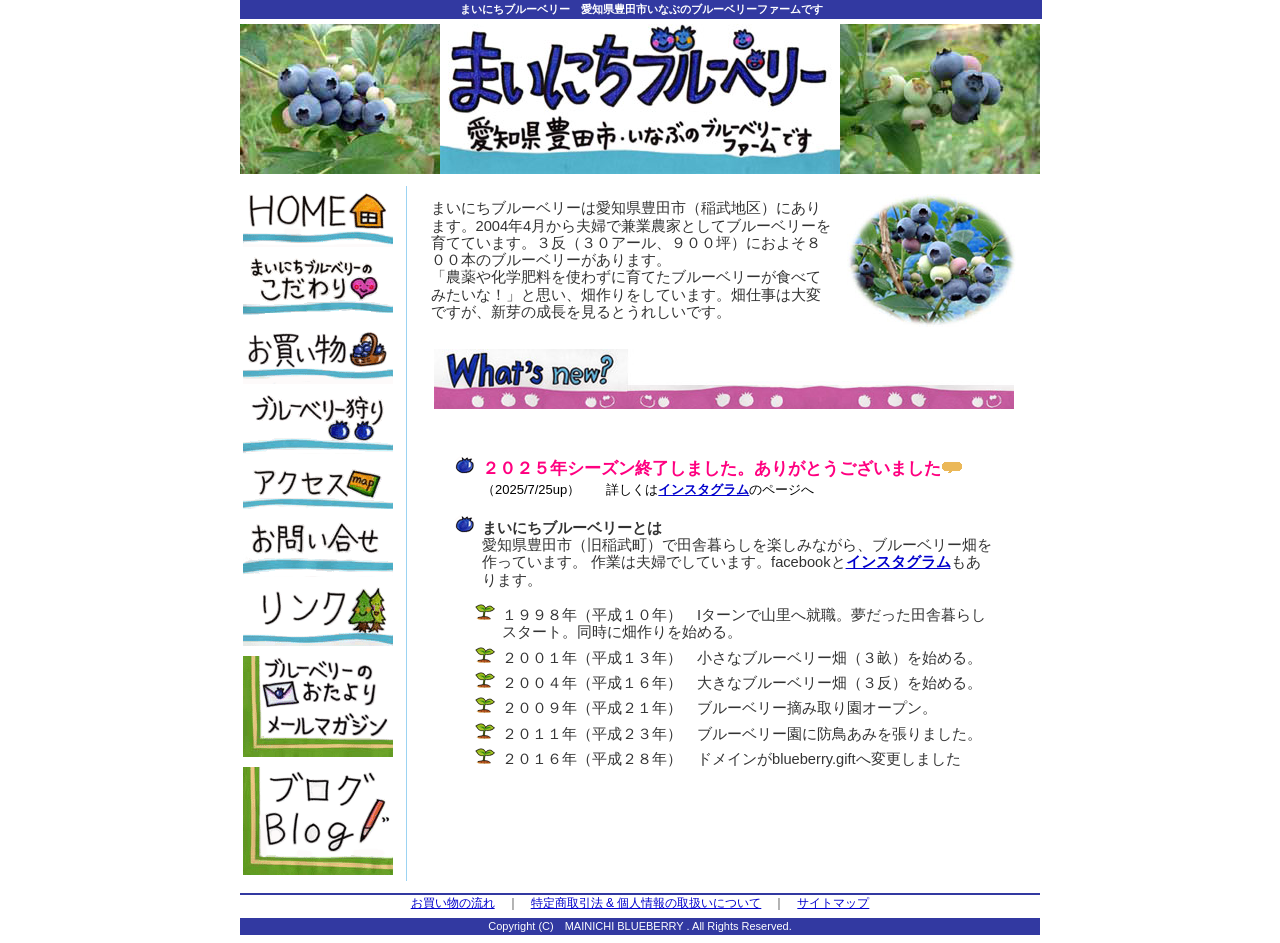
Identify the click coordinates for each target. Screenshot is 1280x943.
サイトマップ (833, 903)
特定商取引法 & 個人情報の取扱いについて (646, 903)
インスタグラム (703, 489)
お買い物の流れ (453, 903)
